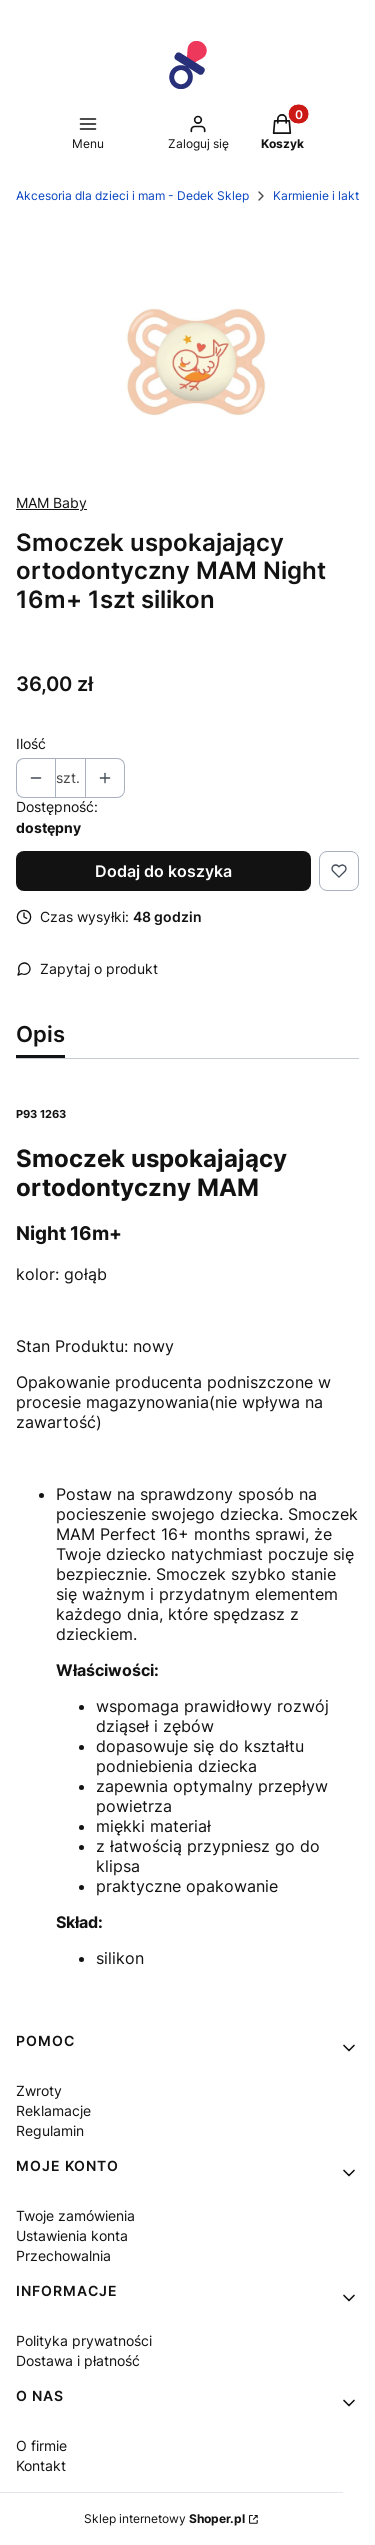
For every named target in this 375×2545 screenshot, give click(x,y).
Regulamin (50, 2130)
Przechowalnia (63, 2255)
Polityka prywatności (84, 2340)
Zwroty (39, 2090)
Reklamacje (53, 2110)
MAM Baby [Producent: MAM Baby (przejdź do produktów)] (51, 502)
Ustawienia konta (72, 2235)
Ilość (31, 743)
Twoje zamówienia (75, 2215)
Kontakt (41, 2465)
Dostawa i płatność (78, 2360)
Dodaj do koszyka (163, 871)
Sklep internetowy (164, 2518)
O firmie (41, 2445)
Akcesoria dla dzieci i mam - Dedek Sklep (132, 195)
